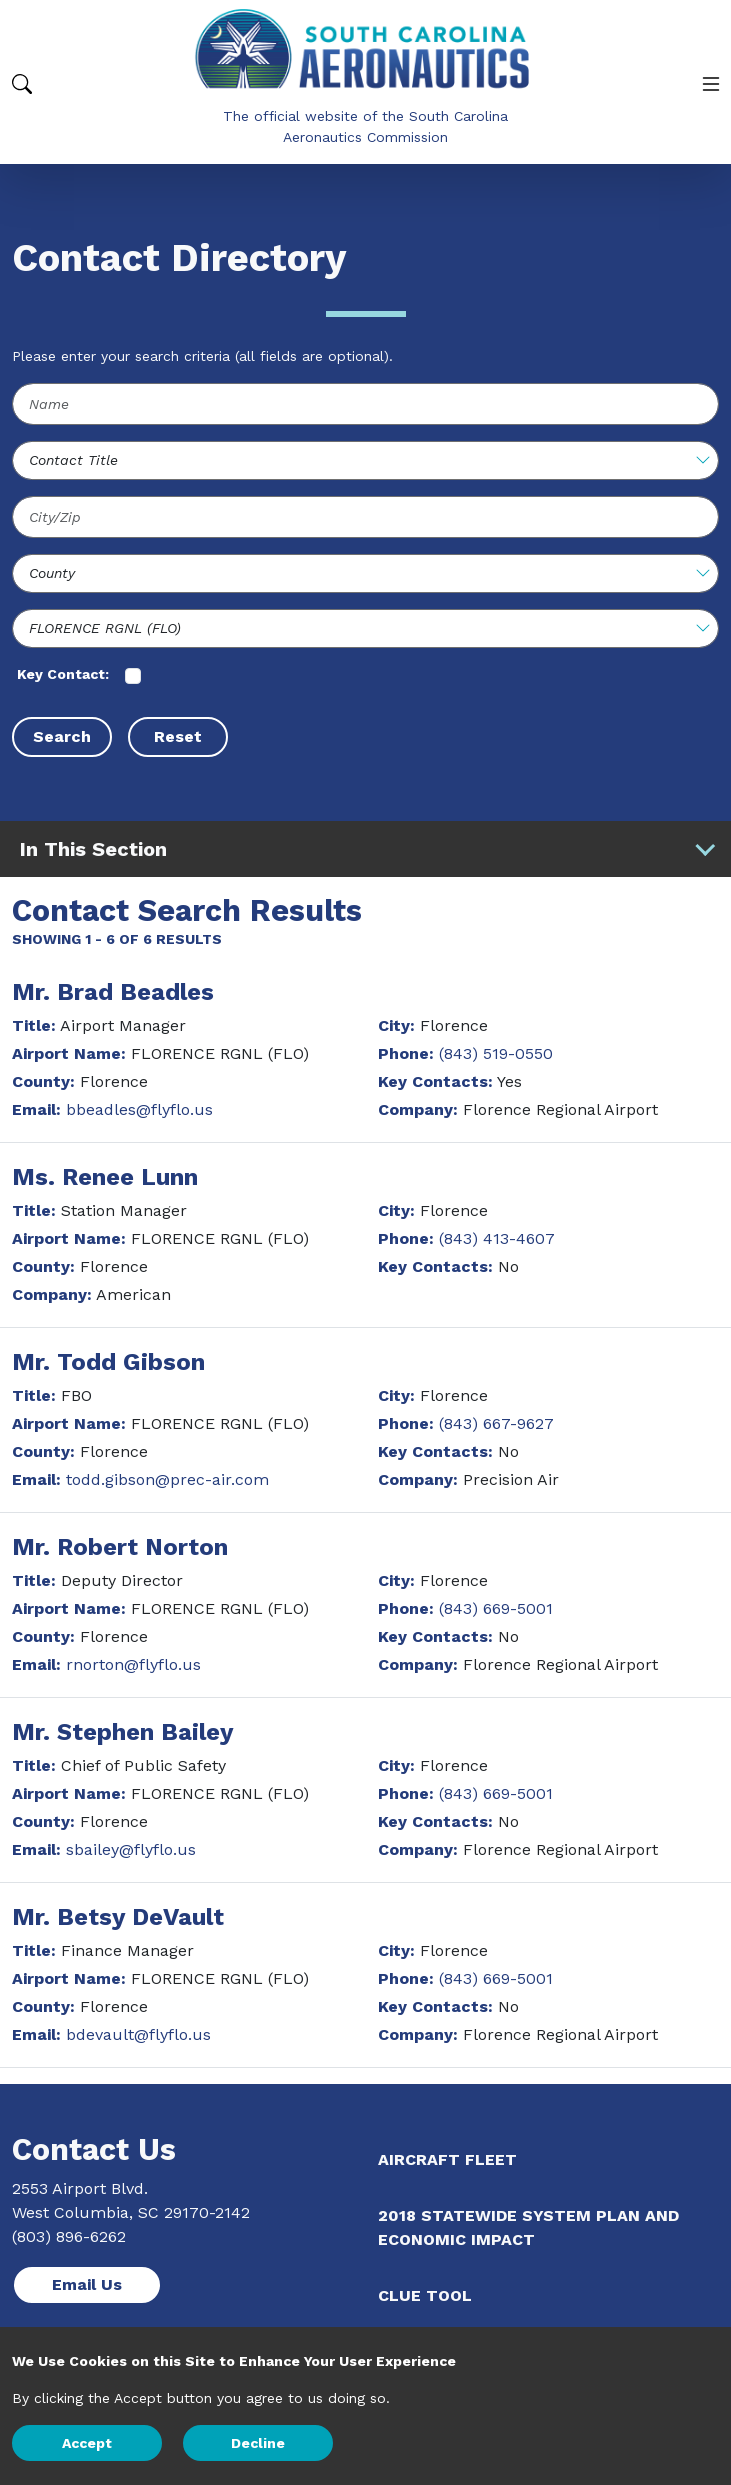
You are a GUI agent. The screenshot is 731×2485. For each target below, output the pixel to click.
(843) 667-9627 (496, 1423)
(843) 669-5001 (496, 1608)
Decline (258, 2443)
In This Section (368, 849)
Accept (87, 2443)
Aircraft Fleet (447, 2159)
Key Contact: (63, 674)
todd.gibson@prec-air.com (167, 1479)
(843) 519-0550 (496, 1053)
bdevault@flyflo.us (138, 2034)
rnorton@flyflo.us (133, 1664)
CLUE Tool (425, 2295)
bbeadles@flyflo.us (139, 1109)
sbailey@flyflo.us (131, 1849)
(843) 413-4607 (497, 1238)
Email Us (87, 2284)
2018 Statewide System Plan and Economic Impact (528, 2227)
